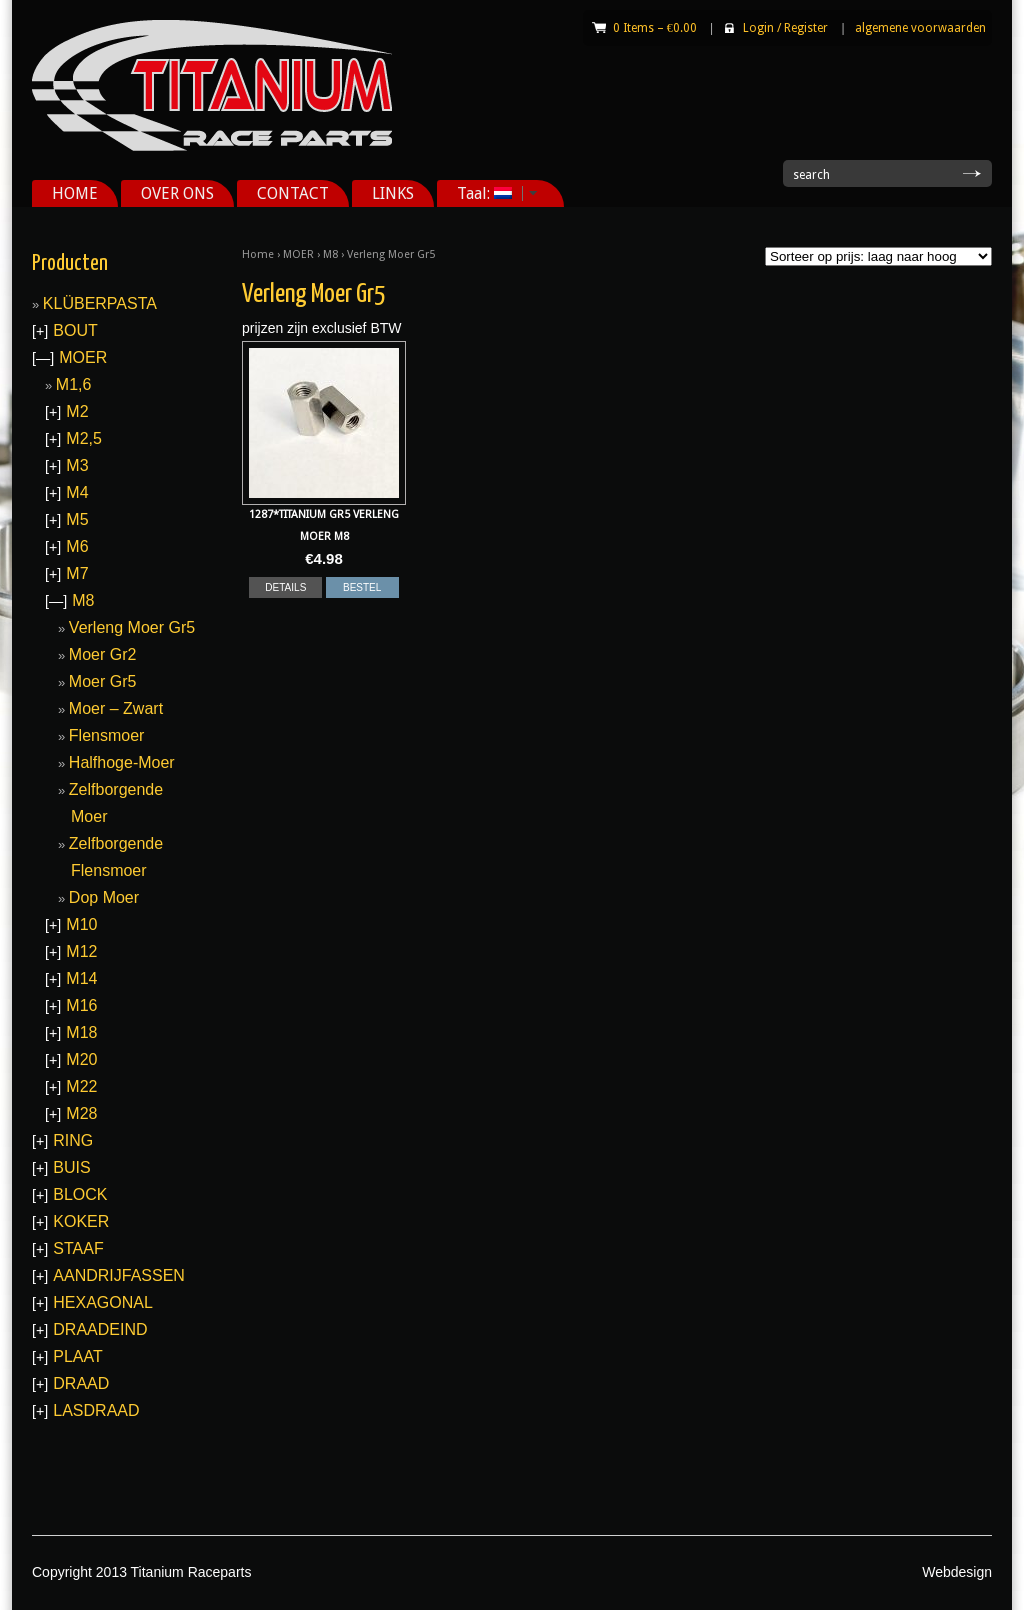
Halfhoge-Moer (122, 762)
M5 (77, 519)
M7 (77, 573)
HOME (75, 193)
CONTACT (293, 193)
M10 (81, 924)
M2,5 (84, 438)
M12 (81, 951)
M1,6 (74, 384)
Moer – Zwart (116, 708)
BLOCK (80, 1194)
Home (258, 254)
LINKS (393, 193)
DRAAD (81, 1383)
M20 (81, 1059)
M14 (81, 978)
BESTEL (362, 587)
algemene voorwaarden (920, 28)
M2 (77, 411)
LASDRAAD (96, 1410)
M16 (81, 1005)
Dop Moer (104, 897)
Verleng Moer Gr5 (132, 627)
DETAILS (285, 587)
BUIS (71, 1167)
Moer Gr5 (103, 681)
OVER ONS (177, 193)
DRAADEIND (100, 1329)
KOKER (81, 1221)
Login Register (785, 28)
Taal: (490, 193)
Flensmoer (107, 735)
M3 (77, 465)
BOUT (75, 330)
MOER (298, 254)
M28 (81, 1113)
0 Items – (655, 28)
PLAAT (78, 1356)
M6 (77, 546)
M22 (81, 1086)
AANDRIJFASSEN (119, 1275)
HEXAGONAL (103, 1302)
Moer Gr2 (103, 654)
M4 (77, 492)
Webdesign (957, 1572)
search (811, 175)
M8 (330, 254)
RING (73, 1140)
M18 (81, 1032)
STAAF (78, 1248)
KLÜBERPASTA (100, 303)
